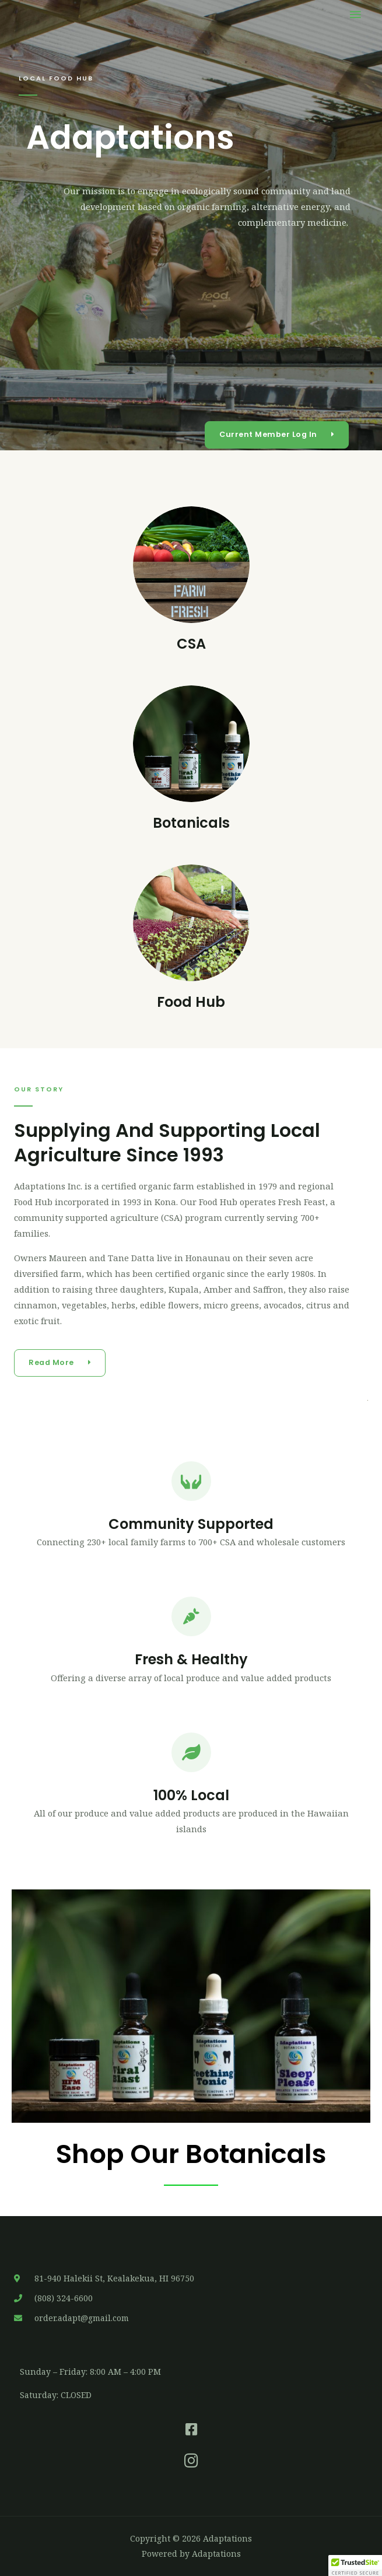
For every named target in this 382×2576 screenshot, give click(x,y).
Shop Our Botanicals (191, 2154)
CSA (191, 643)
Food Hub (191, 1002)
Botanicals (191, 822)
